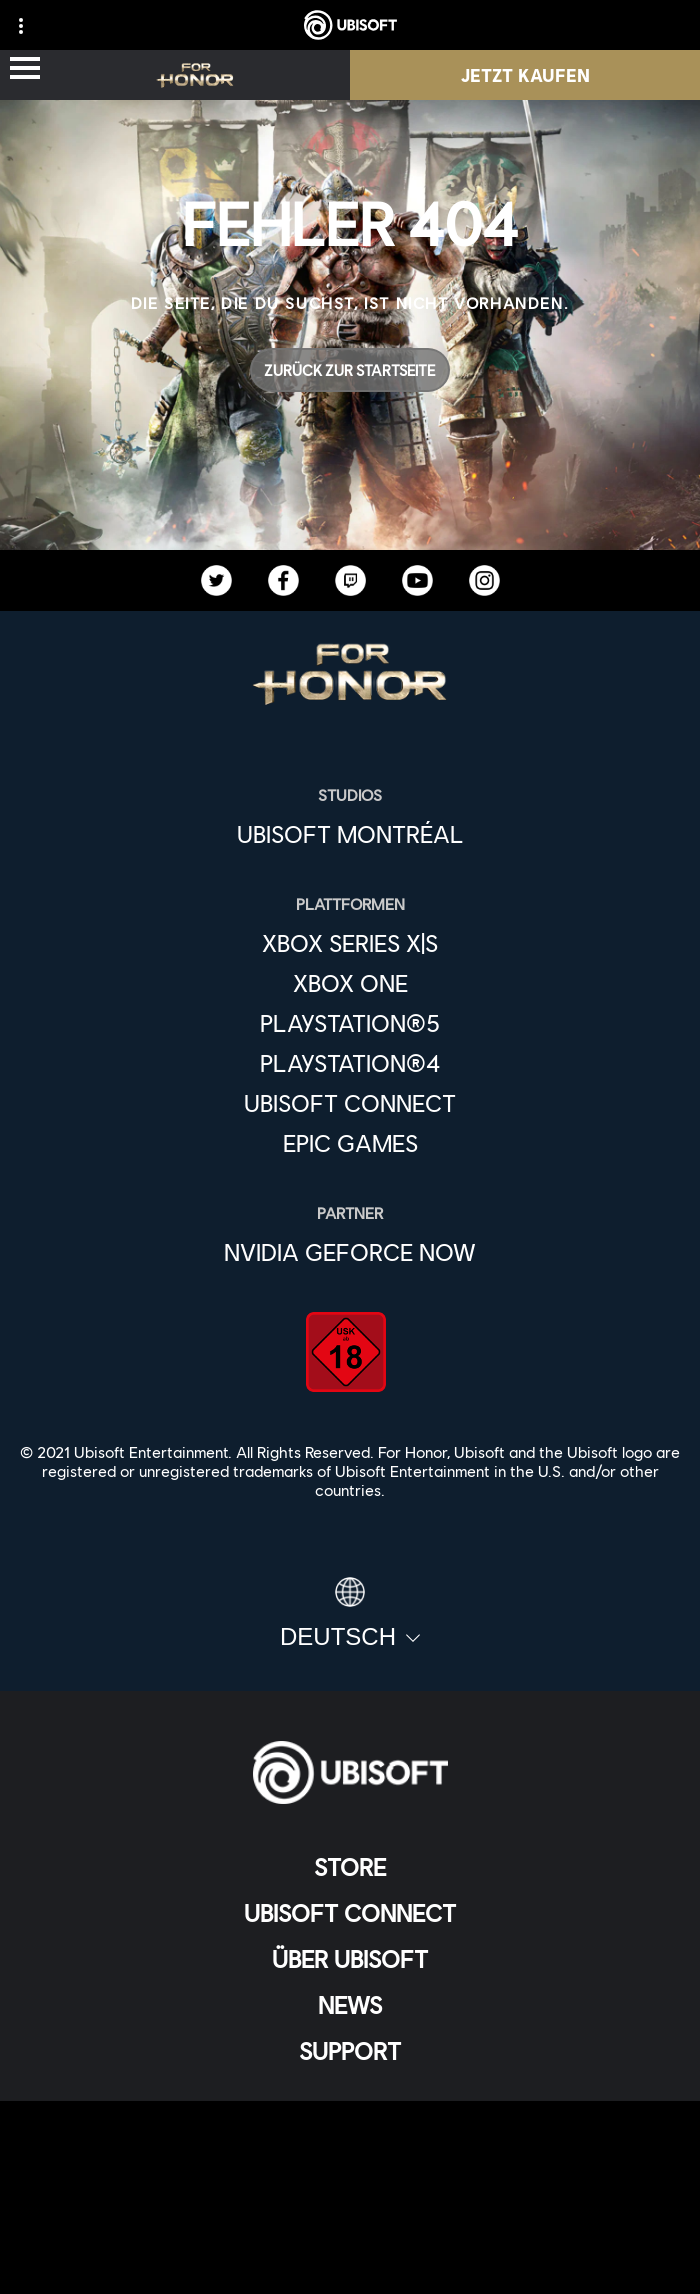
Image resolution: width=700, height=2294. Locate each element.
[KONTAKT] (350, 2126)
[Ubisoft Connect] (350, 1913)
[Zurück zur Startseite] (350, 370)
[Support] (350, 2051)
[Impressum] (350, 2225)
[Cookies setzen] (350, 2258)
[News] (350, 2005)
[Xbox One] (350, 983)
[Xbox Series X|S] (350, 943)
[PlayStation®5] (350, 1023)
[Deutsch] (350, 1614)
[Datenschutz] (350, 2159)
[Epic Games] (350, 1143)
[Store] (350, 1867)
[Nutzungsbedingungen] (350, 2192)
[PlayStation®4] (350, 1063)
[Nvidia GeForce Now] (350, 1252)
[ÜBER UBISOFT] (350, 1959)
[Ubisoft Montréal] (350, 834)
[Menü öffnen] (25, 69)
